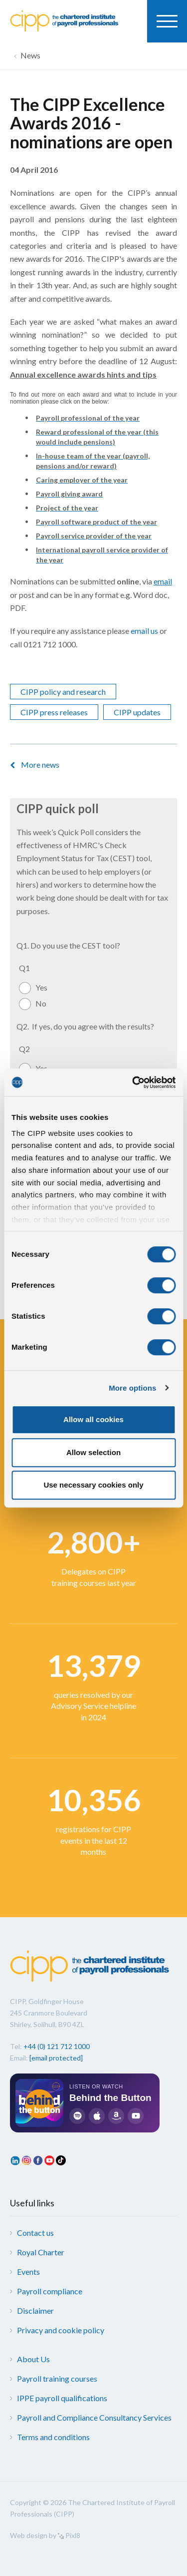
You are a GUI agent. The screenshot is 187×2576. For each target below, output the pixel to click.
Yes (41, 987)
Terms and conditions (53, 2437)
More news (40, 764)
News (30, 55)
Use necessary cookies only (93, 1485)
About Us (33, 2359)
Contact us (35, 2232)
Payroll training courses (57, 2378)
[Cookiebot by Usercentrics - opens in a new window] (133, 1082)
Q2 (24, 1048)
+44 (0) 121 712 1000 (56, 2046)
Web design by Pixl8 (45, 2535)
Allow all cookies (93, 1419)
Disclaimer (35, 2310)
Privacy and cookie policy (60, 2330)
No (40, 1003)
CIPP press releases (54, 712)
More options (132, 1388)
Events (28, 2271)
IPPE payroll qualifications (62, 2398)
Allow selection (93, 1452)
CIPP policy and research (63, 691)
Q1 (24, 968)
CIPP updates (137, 712)
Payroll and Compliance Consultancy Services (94, 2417)
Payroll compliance (49, 2291)
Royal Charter (40, 2252)
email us (144, 630)
